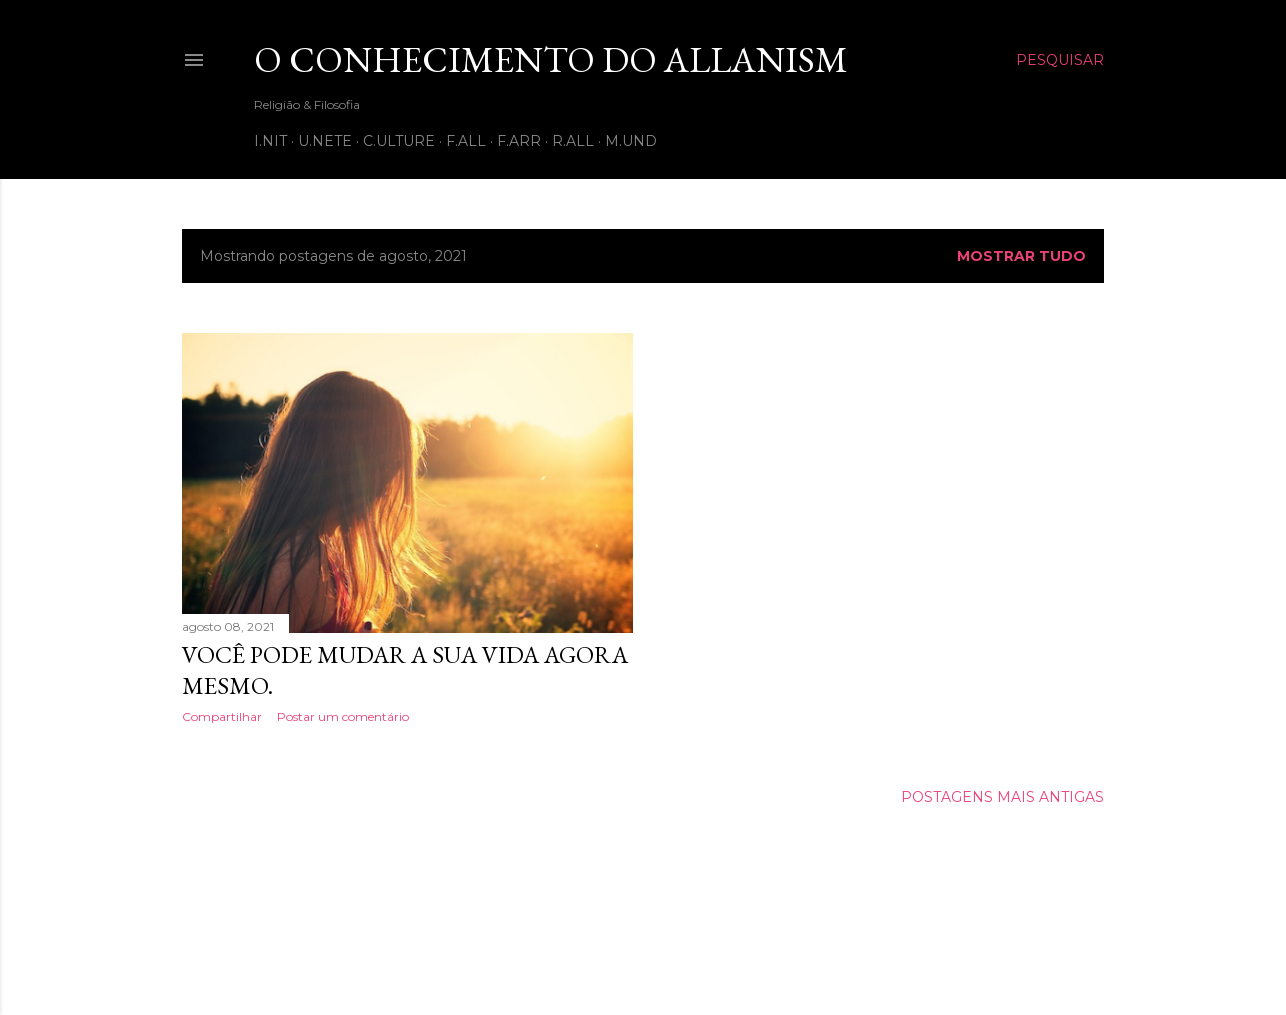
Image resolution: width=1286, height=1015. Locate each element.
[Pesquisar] (1060, 60)
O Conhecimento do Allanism (551, 59)
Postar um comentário (343, 716)
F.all (466, 141)
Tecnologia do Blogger (643, 920)
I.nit (270, 141)
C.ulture (399, 141)
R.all (573, 141)
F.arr (519, 141)
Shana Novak (706, 957)
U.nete (325, 141)
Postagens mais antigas (1002, 797)
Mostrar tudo (1021, 256)
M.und (631, 141)
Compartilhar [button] (222, 716)
